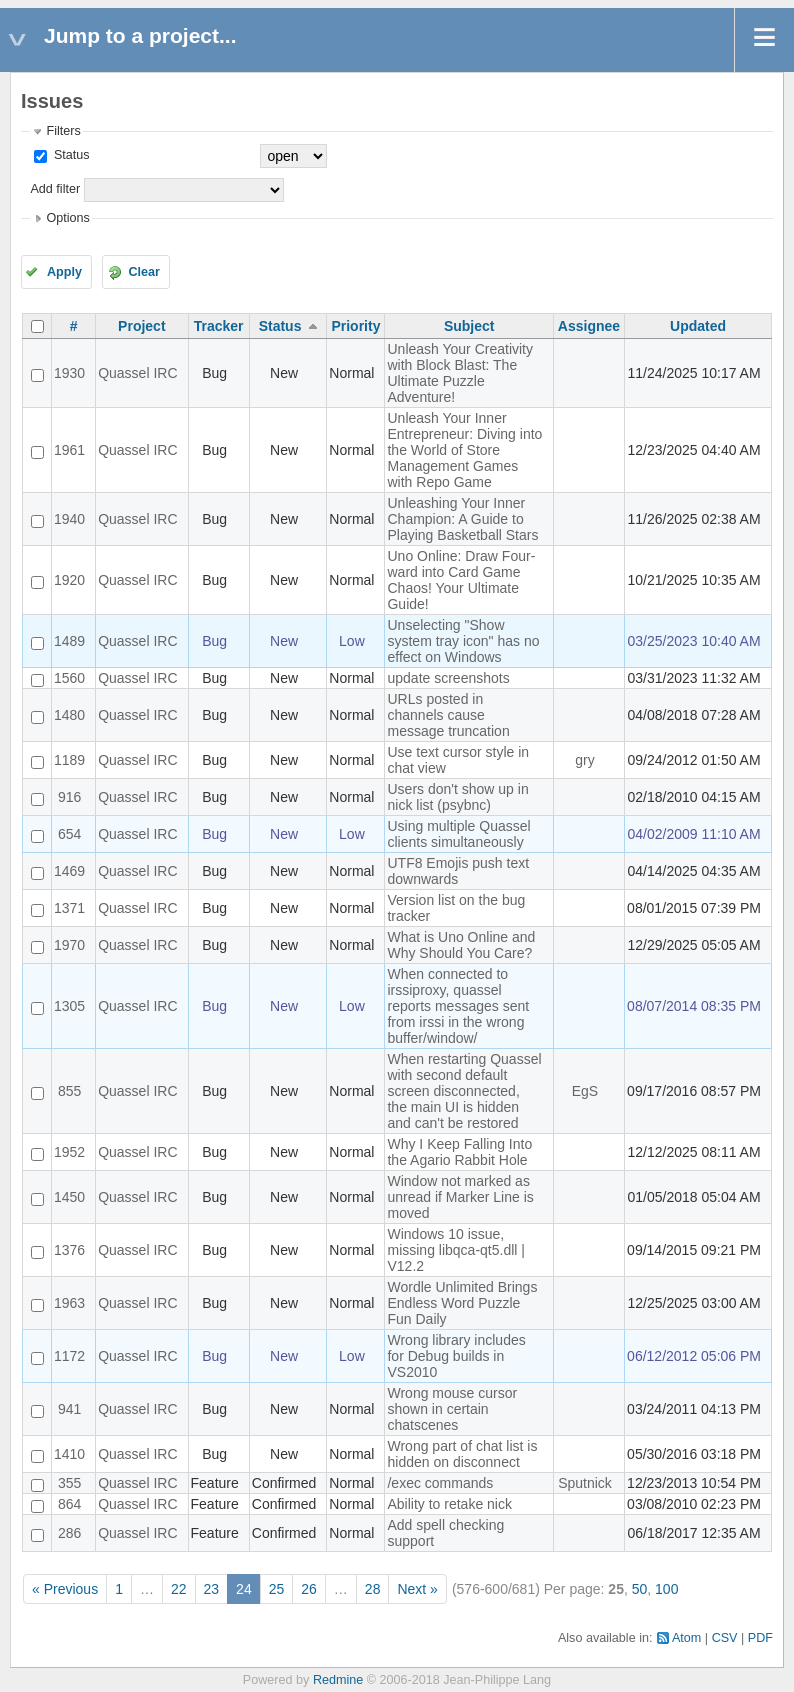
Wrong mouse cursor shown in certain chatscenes (452, 1409)
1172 (69, 1356)
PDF (760, 1638)
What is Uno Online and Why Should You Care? (461, 945)
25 (277, 1589)
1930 (69, 373)
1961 (69, 450)
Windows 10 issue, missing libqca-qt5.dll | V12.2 (455, 1250)
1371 (69, 908)
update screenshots (448, 678)
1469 (69, 871)
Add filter (55, 189)
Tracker (219, 326)
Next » (417, 1589)
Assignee (589, 326)
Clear (144, 272)
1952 (69, 1152)
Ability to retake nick (449, 1504)
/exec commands (440, 1483)
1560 (69, 678)
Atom (686, 1638)
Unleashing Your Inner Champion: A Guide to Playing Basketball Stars (462, 519)
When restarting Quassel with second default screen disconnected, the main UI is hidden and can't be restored (464, 1091)
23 (212, 1589)
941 (69, 1409)
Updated (698, 326)
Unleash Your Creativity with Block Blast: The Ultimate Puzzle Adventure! (460, 373)
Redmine (338, 1680)
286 (69, 1533)
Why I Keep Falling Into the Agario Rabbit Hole (459, 1152)
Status (69, 155)
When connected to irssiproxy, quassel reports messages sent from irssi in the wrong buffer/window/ (458, 1006)
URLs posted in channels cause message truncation (448, 715)
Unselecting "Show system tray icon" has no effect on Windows (463, 641)
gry (584, 760)
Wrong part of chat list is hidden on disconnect (462, 1454)
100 (666, 1589)
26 (309, 1589)
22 (179, 1589)
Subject (469, 326)
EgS (585, 1091)
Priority (355, 326)
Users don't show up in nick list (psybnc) (457, 797)
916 (69, 797)
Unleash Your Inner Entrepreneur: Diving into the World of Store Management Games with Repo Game (464, 450)
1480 (69, 715)
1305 (69, 1006)
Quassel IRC (137, 373)
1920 (69, 580)
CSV (725, 1638)
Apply (64, 272)
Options (67, 218)
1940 (69, 519)
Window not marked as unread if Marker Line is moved (460, 1197)
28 (373, 1589)
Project (141, 326)
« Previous (65, 1589)
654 (69, 834)
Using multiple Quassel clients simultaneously (458, 834)
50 (640, 1589)
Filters (63, 131)
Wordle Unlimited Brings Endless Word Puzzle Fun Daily (462, 1303)
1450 (69, 1197)
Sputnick (585, 1483)
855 (69, 1091)
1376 (69, 1250)
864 (69, 1504)
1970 (69, 945)
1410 (69, 1454)
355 (69, 1483)
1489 (69, 641)
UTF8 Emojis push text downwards (458, 871)
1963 (69, 1303)
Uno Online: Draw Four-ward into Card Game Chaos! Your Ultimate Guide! (461, 580)
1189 (69, 760)
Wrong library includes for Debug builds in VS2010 (456, 1356)
